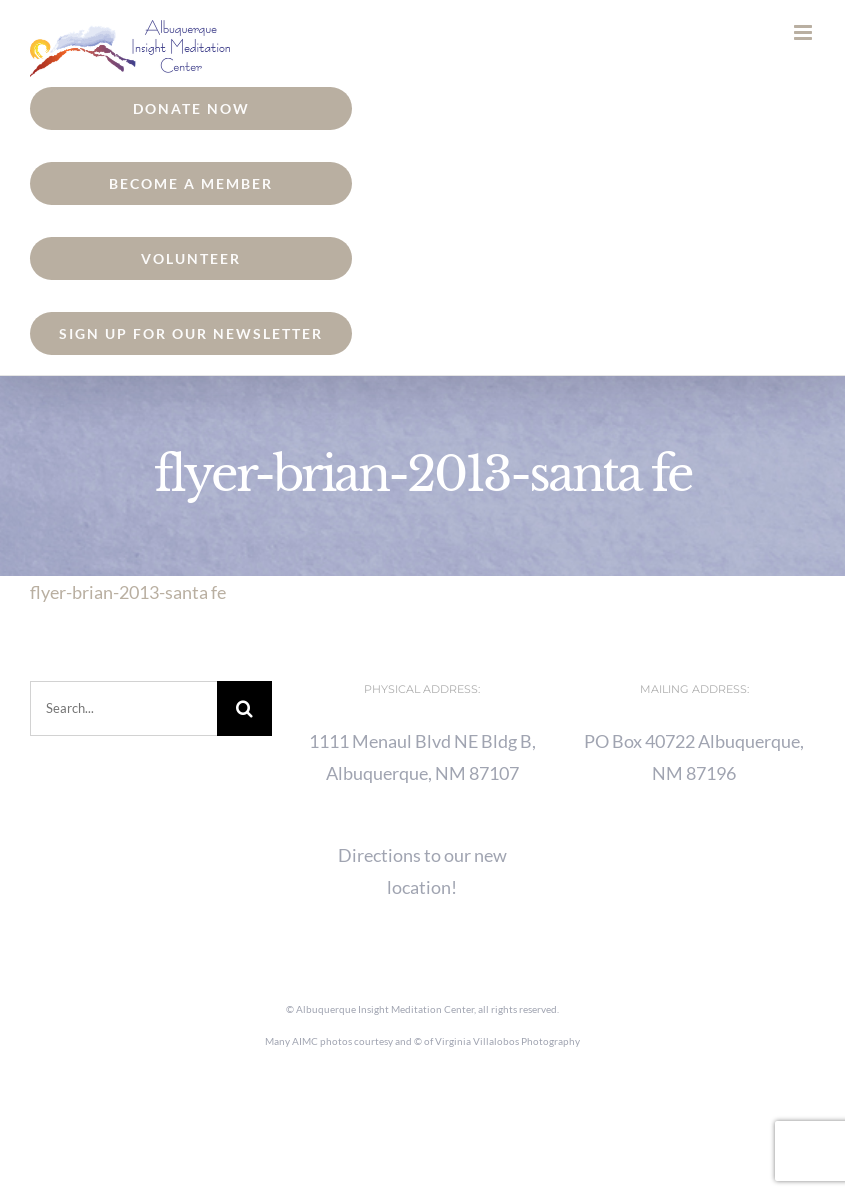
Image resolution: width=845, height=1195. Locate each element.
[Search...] (123, 708)
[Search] (244, 708)
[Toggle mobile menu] (804, 32)
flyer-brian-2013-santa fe (128, 592)
